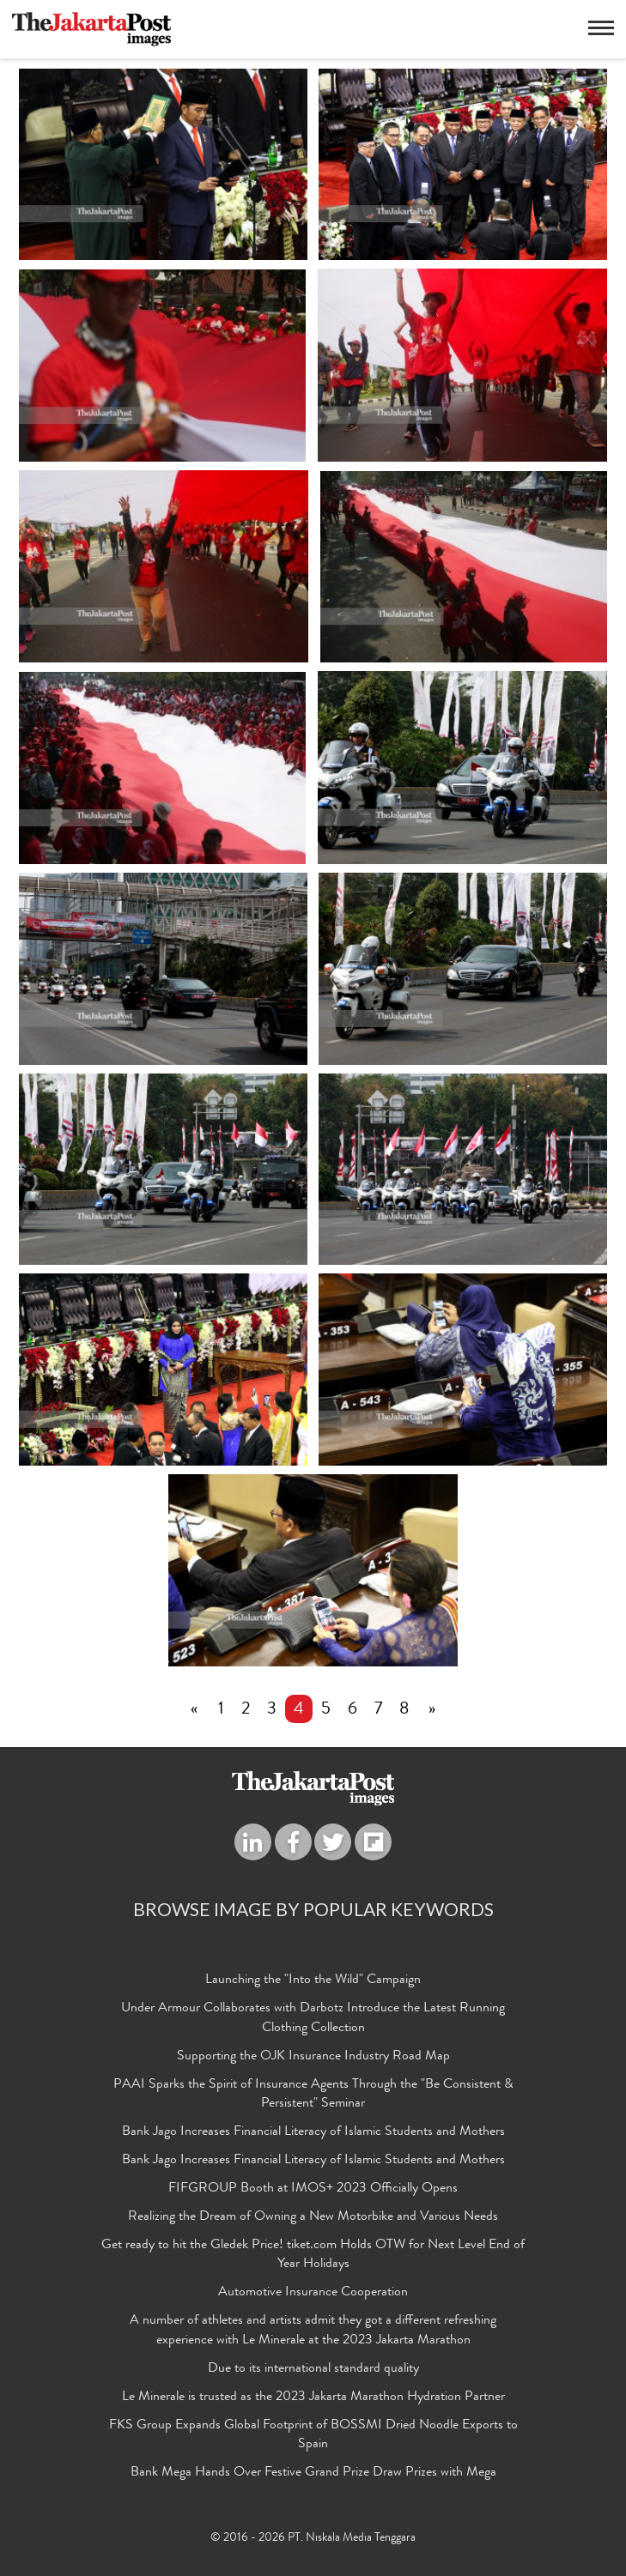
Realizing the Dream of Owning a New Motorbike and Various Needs (313, 2217)
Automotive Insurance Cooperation (313, 2293)
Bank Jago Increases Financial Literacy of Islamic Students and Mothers (313, 2132)
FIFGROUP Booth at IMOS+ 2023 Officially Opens (313, 2189)
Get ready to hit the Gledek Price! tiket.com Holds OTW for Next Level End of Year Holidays (313, 2255)
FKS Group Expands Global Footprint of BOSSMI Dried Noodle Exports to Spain (313, 2435)
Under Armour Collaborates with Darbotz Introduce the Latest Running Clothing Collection (313, 2018)
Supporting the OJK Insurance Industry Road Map (313, 2057)
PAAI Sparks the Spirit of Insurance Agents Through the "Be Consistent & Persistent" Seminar (313, 2095)
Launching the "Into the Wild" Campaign (313, 1980)
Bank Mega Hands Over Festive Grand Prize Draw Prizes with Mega (313, 2473)
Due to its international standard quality (313, 2369)
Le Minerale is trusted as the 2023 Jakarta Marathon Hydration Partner (313, 2397)
